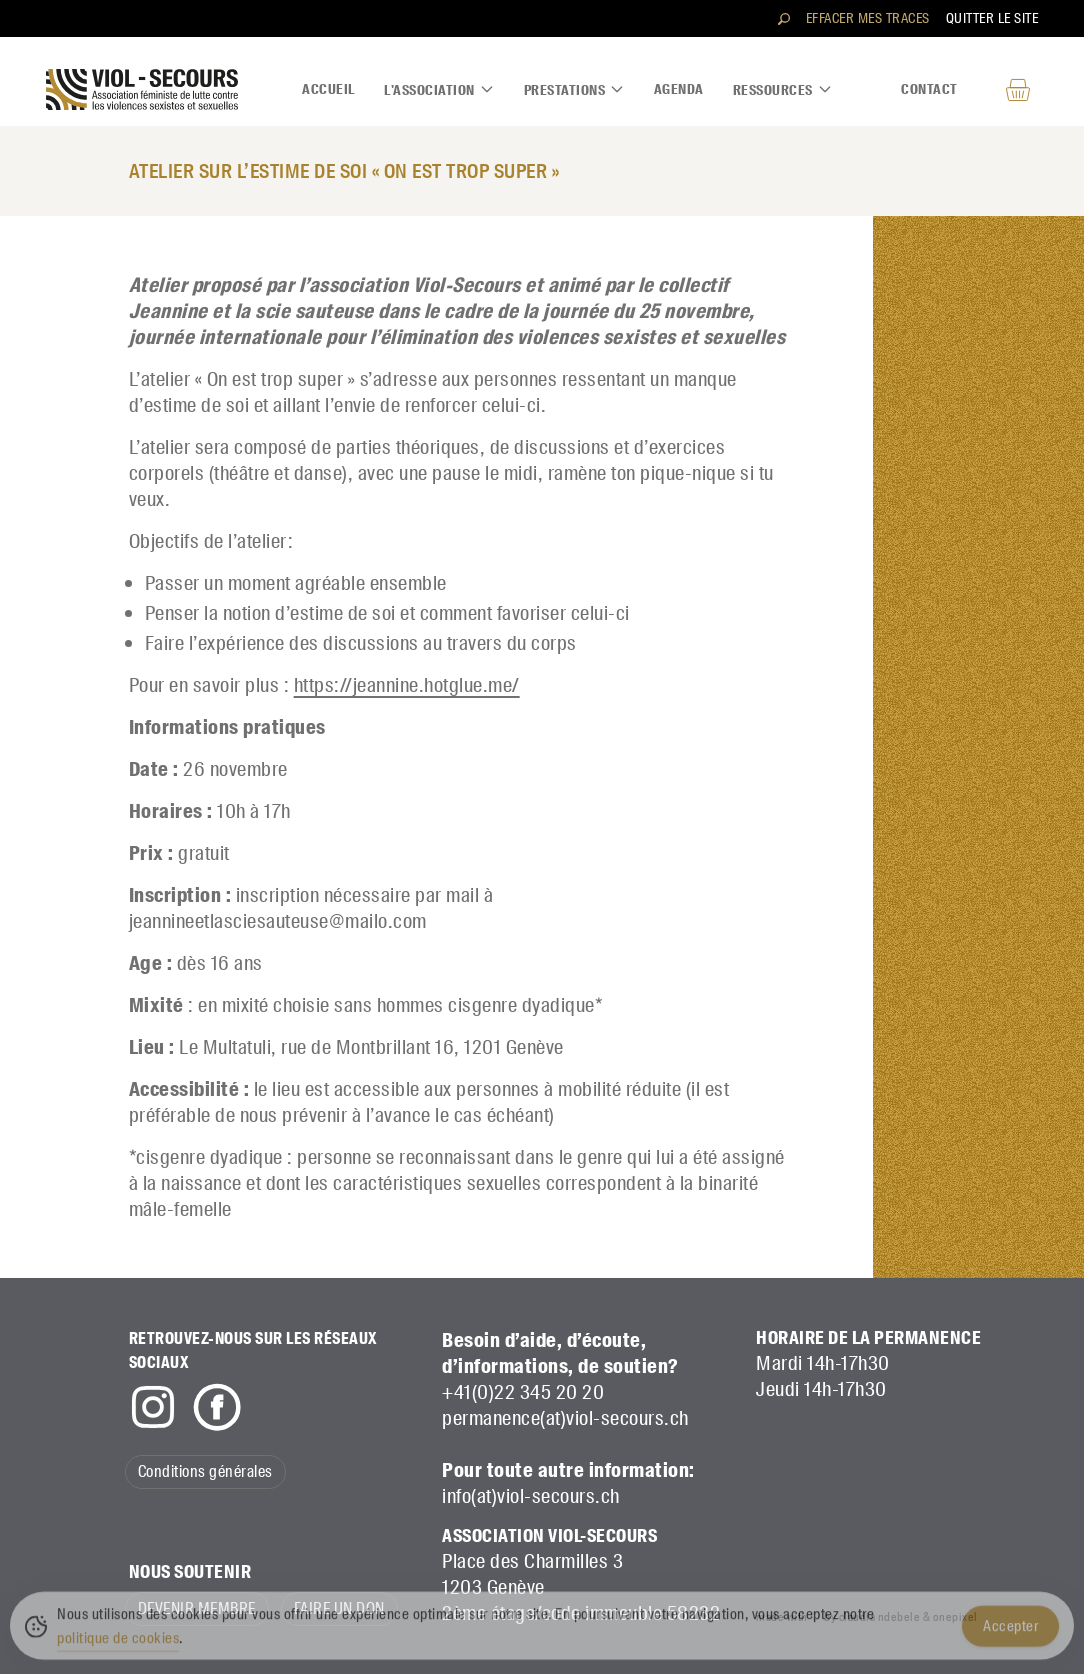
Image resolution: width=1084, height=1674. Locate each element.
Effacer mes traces (868, 18)
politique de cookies (118, 1644)
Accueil (329, 89)
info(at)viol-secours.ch (531, 1496)
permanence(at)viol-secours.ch (565, 1418)
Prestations (575, 90)
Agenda (679, 89)
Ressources (783, 90)
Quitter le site (992, 18)
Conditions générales (205, 1471)
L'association (439, 90)
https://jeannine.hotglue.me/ (407, 685)
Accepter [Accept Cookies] (1010, 1632)
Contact (929, 89)
